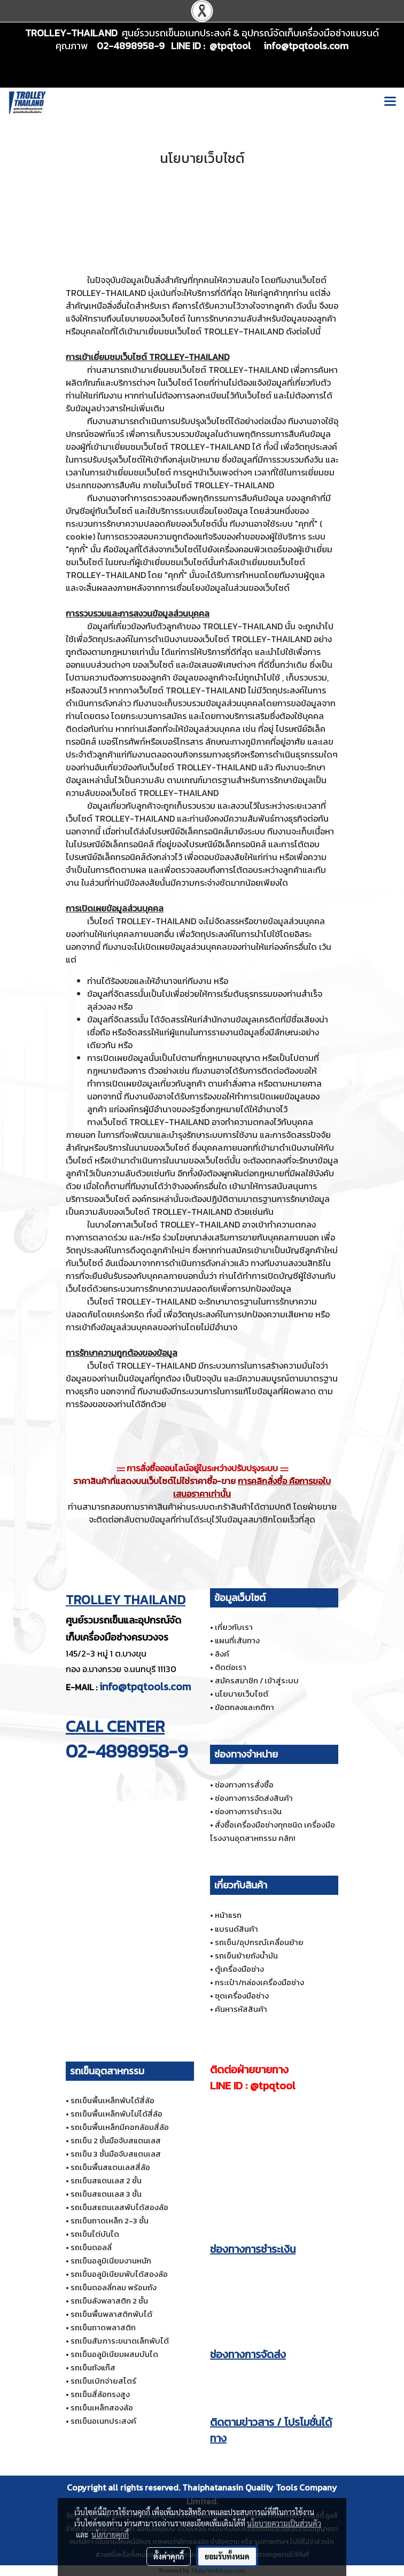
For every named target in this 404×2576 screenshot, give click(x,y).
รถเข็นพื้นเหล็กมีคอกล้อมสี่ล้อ (120, 2127)
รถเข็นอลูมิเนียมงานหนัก (111, 2260)
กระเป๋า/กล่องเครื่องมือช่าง (259, 1982)
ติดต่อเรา (230, 1667)
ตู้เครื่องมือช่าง (239, 1969)
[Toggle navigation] (390, 102)
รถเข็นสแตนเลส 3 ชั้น (106, 2194)
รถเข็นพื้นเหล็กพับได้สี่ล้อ (112, 2100)
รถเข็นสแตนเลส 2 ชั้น (106, 2180)
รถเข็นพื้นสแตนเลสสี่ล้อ (110, 2167)
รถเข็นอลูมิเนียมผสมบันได (114, 2354)
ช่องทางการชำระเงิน (248, 1811)
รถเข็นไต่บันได (95, 2234)
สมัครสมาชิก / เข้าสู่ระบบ (257, 1680)
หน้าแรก (228, 1915)
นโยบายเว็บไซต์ (241, 1694)
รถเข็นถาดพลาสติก (103, 2327)
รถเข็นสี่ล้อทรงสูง (100, 2394)
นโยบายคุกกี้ (110, 2534)
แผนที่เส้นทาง (237, 1640)
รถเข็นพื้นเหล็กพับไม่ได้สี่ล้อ (116, 2113)
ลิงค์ (222, 1654)
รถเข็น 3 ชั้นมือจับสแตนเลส (116, 2154)
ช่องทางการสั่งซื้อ (244, 1784)
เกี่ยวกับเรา (234, 1627)
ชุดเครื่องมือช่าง (242, 1995)
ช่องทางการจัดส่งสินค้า (254, 1798)
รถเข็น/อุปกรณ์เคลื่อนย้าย (259, 1942)
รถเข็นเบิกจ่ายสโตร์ (103, 2381)
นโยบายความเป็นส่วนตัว (284, 2523)
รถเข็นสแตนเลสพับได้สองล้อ (119, 2207)
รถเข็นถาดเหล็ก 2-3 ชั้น (110, 2220)
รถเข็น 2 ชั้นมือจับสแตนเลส (116, 2140)
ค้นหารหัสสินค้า (241, 2009)
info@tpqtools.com (145, 1687)
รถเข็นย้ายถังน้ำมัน (246, 1955)
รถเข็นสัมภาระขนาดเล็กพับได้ (120, 2341)
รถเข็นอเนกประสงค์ (103, 2421)
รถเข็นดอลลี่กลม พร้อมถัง (114, 2287)
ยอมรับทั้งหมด (227, 2556)
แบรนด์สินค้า (236, 1929)
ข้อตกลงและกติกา (244, 1707)
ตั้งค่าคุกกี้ (168, 2556)
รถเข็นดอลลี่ (91, 2247)
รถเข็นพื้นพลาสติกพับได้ (111, 2314)
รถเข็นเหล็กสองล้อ (102, 2407)
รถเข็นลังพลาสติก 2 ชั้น (109, 2300)
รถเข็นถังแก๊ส (93, 2367)
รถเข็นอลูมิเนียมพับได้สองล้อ (119, 2274)
